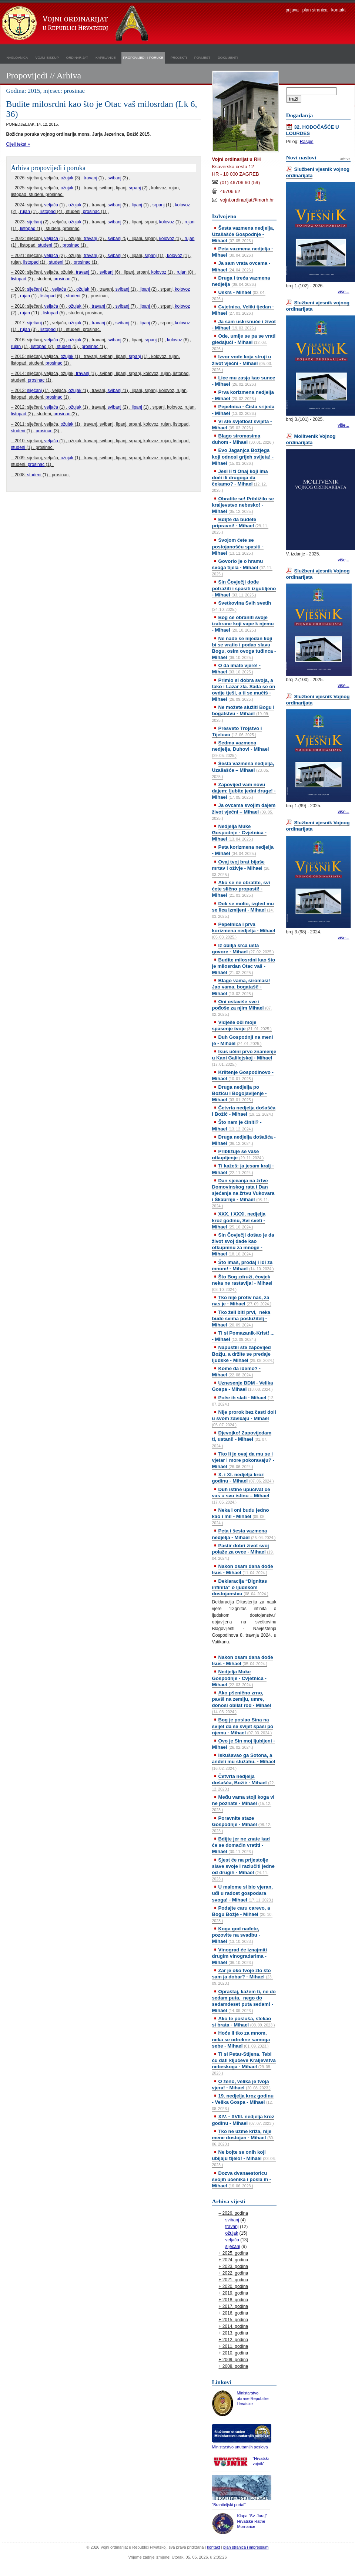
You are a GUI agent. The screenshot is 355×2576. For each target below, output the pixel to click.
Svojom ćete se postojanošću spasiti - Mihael (238, 546)
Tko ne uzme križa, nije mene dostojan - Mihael (243, 2137)
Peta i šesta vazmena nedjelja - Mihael (244, 1534)
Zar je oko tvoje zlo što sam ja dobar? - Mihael (242, 1976)
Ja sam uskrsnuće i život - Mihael (244, 325)
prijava (291, 10)
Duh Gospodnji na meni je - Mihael (242, 1040)
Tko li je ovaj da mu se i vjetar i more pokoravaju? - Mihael (243, 1460)
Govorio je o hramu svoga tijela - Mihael (242, 567)
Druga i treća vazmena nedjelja (241, 281)
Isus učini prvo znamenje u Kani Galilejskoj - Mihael (244, 1057)
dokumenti (228, 57)
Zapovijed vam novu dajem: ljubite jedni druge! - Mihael (244, 791)
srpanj (135, 187)
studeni (45, 245)
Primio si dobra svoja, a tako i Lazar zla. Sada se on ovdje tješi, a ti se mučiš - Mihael (243, 689)
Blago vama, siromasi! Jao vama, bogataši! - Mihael (241, 987)
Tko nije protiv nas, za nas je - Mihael (241, 1300)
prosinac (91, 211)
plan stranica (315, 10)
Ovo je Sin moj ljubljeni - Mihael (243, 1744)
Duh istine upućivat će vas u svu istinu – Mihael (241, 1495)
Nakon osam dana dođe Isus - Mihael (242, 1569)
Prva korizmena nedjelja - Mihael (243, 395)
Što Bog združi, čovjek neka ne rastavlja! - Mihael (242, 1283)
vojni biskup (47, 57)
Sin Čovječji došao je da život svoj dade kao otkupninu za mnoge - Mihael (243, 1244)
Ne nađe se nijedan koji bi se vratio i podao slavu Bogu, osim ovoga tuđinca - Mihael (244, 648)
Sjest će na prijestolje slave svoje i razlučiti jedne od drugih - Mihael (243, 1869)
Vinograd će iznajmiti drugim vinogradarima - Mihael (239, 1956)
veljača (51, 204)
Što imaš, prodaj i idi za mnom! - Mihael (243, 1265)
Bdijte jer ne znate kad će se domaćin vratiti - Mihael (241, 1845)
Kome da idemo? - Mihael (236, 1371)
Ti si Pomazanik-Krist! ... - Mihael (243, 1336)
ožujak (67, 177)
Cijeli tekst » (18, 144)
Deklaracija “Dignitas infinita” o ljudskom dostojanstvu (240, 1587)
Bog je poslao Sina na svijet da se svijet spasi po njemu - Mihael (243, 1726)
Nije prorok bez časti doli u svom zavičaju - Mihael (244, 1418)
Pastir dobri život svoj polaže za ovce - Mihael (243, 1552)
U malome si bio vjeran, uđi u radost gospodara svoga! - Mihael (243, 1893)
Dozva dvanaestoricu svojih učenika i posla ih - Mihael (241, 2179)
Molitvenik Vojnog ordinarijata (311, 439)
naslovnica (17, 57)
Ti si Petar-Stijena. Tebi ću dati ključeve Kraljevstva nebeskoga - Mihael (244, 2063)
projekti (179, 57)
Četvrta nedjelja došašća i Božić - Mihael (244, 1111)
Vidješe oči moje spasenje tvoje (242, 1025)
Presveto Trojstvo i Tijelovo (237, 731)
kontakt (338, 10)
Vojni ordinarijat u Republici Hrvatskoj (76, 24)
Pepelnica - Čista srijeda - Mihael (243, 410)
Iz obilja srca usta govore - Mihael (243, 948)
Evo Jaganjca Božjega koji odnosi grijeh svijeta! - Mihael (243, 456)
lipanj (137, 204)
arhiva (345, 158)
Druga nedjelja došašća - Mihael (244, 1140)
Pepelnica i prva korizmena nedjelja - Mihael (243, 930)
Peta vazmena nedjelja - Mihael (242, 252)
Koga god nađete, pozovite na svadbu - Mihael (236, 1935)
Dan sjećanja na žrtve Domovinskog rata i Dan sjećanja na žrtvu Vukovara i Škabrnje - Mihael (243, 1193)
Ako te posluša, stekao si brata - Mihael (243, 2022)
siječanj (34, 221)
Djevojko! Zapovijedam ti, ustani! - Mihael (242, 1439)
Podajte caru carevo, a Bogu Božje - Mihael (242, 1914)
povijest (202, 57)
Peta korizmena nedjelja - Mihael (243, 850)
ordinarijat (77, 57)
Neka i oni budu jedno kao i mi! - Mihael (240, 1516)
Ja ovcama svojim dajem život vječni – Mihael (244, 811)
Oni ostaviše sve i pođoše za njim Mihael (242, 1008)
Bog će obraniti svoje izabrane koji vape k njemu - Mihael (243, 624)
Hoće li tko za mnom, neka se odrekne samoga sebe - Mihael (241, 2039)
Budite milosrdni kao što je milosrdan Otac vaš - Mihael (243, 966)
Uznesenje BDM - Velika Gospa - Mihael (242, 1386)
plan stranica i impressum (245, 2547)
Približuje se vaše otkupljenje (238, 1154)
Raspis (307, 141)
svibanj (114, 177)
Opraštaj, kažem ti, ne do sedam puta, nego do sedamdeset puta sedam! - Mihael (244, 2001)
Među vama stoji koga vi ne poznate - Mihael (243, 1803)
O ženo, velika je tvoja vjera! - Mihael (241, 2084)
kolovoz (182, 204)
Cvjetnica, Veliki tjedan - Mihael (243, 310)
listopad (48, 211)
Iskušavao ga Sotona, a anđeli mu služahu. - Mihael (243, 1761)
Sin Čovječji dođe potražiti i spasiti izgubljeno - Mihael (244, 588)
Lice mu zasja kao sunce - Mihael (243, 381)
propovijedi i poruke (143, 57)
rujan (25, 211)
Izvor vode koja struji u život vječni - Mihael (242, 363)
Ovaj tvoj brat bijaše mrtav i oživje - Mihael (241, 868)
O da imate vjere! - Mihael (236, 669)
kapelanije (106, 57)
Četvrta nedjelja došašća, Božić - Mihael (243, 1782)
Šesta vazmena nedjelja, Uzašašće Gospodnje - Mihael (243, 234)
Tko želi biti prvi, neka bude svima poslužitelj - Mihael (241, 1318)
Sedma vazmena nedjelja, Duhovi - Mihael (240, 749)
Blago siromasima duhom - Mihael (243, 439)
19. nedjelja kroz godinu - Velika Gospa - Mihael (243, 2102)
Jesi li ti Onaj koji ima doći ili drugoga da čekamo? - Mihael (240, 481)
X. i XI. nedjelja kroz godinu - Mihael (243, 1478)
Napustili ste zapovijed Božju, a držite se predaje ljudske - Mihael (243, 1354)
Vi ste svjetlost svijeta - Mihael (242, 424)
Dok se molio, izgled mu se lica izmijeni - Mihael (243, 910)
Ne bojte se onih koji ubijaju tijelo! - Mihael (244, 2158)
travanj (90, 177)
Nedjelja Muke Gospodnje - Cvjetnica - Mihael (239, 833)
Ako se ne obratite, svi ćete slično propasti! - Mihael (241, 889)
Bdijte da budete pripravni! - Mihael (240, 525)
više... (343, 291)
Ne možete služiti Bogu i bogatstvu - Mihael (243, 713)
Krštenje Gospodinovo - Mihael (243, 1075)
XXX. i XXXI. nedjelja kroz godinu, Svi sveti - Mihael (239, 1220)
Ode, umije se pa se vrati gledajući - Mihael (244, 342)
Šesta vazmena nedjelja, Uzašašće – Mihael (243, 769)
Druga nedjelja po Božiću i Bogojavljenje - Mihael (239, 1093)
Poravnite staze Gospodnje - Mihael (241, 1824)
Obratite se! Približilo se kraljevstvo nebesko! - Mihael (243, 505)
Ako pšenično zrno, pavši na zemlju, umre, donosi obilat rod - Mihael (241, 1702)
